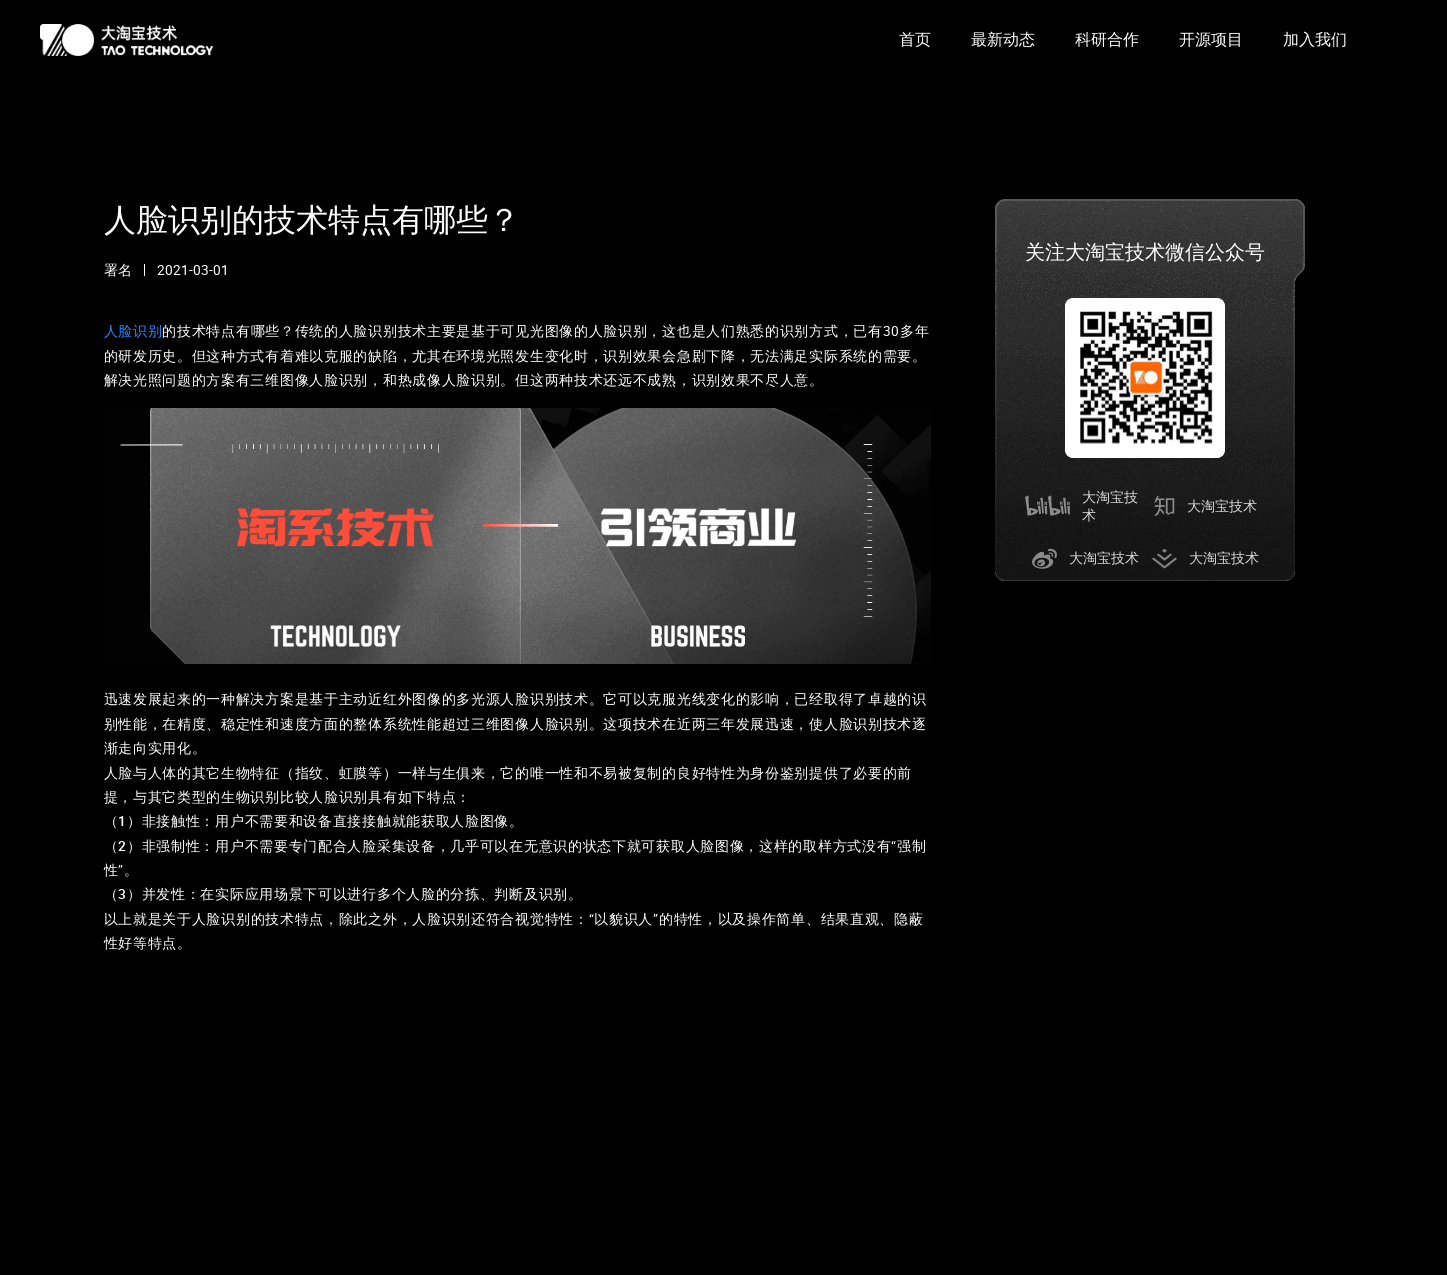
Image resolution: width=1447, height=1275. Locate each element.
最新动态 (1003, 39)
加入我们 (1315, 39)
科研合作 (1107, 39)
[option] (915, 40)
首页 (915, 39)
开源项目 (1211, 39)
